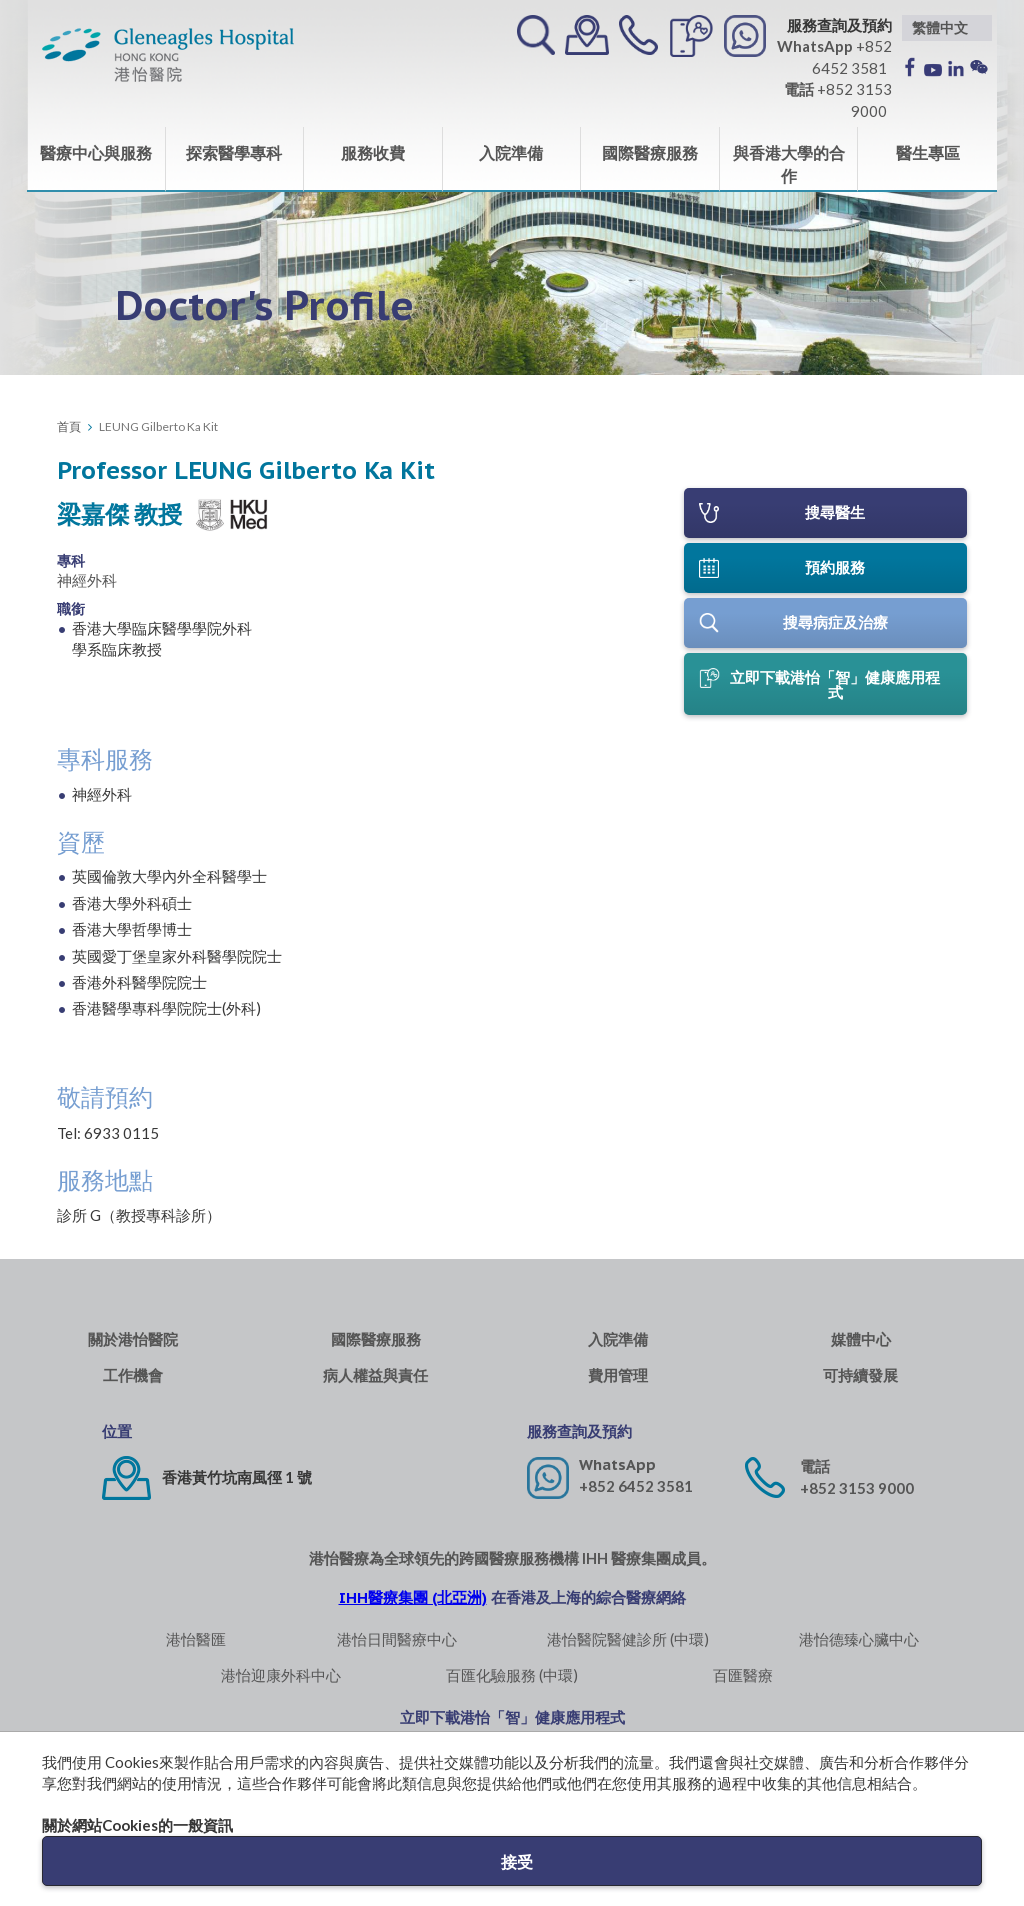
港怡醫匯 (196, 1639)
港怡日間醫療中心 (397, 1639)
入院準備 (511, 152)
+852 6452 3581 (636, 1486)
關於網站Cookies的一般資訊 (137, 1825)
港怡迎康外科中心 (281, 1675)
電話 (815, 1466)
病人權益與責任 (375, 1375)
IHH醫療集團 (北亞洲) (413, 1597)
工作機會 (133, 1375)
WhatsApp (617, 1464)
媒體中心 (861, 1339)
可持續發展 (860, 1375)
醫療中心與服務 (96, 152)
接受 (517, 1861)
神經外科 (87, 580)
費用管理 (618, 1375)
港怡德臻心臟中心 (859, 1639)
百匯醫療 (743, 1675)
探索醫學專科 (234, 152)
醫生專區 (928, 152)
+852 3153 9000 (857, 1488)
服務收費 (373, 152)
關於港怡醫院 (133, 1339)
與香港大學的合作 (789, 164)
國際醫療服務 (650, 152)
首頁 (69, 426)
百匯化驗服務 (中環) (512, 1675)
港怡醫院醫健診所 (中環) (628, 1639)
